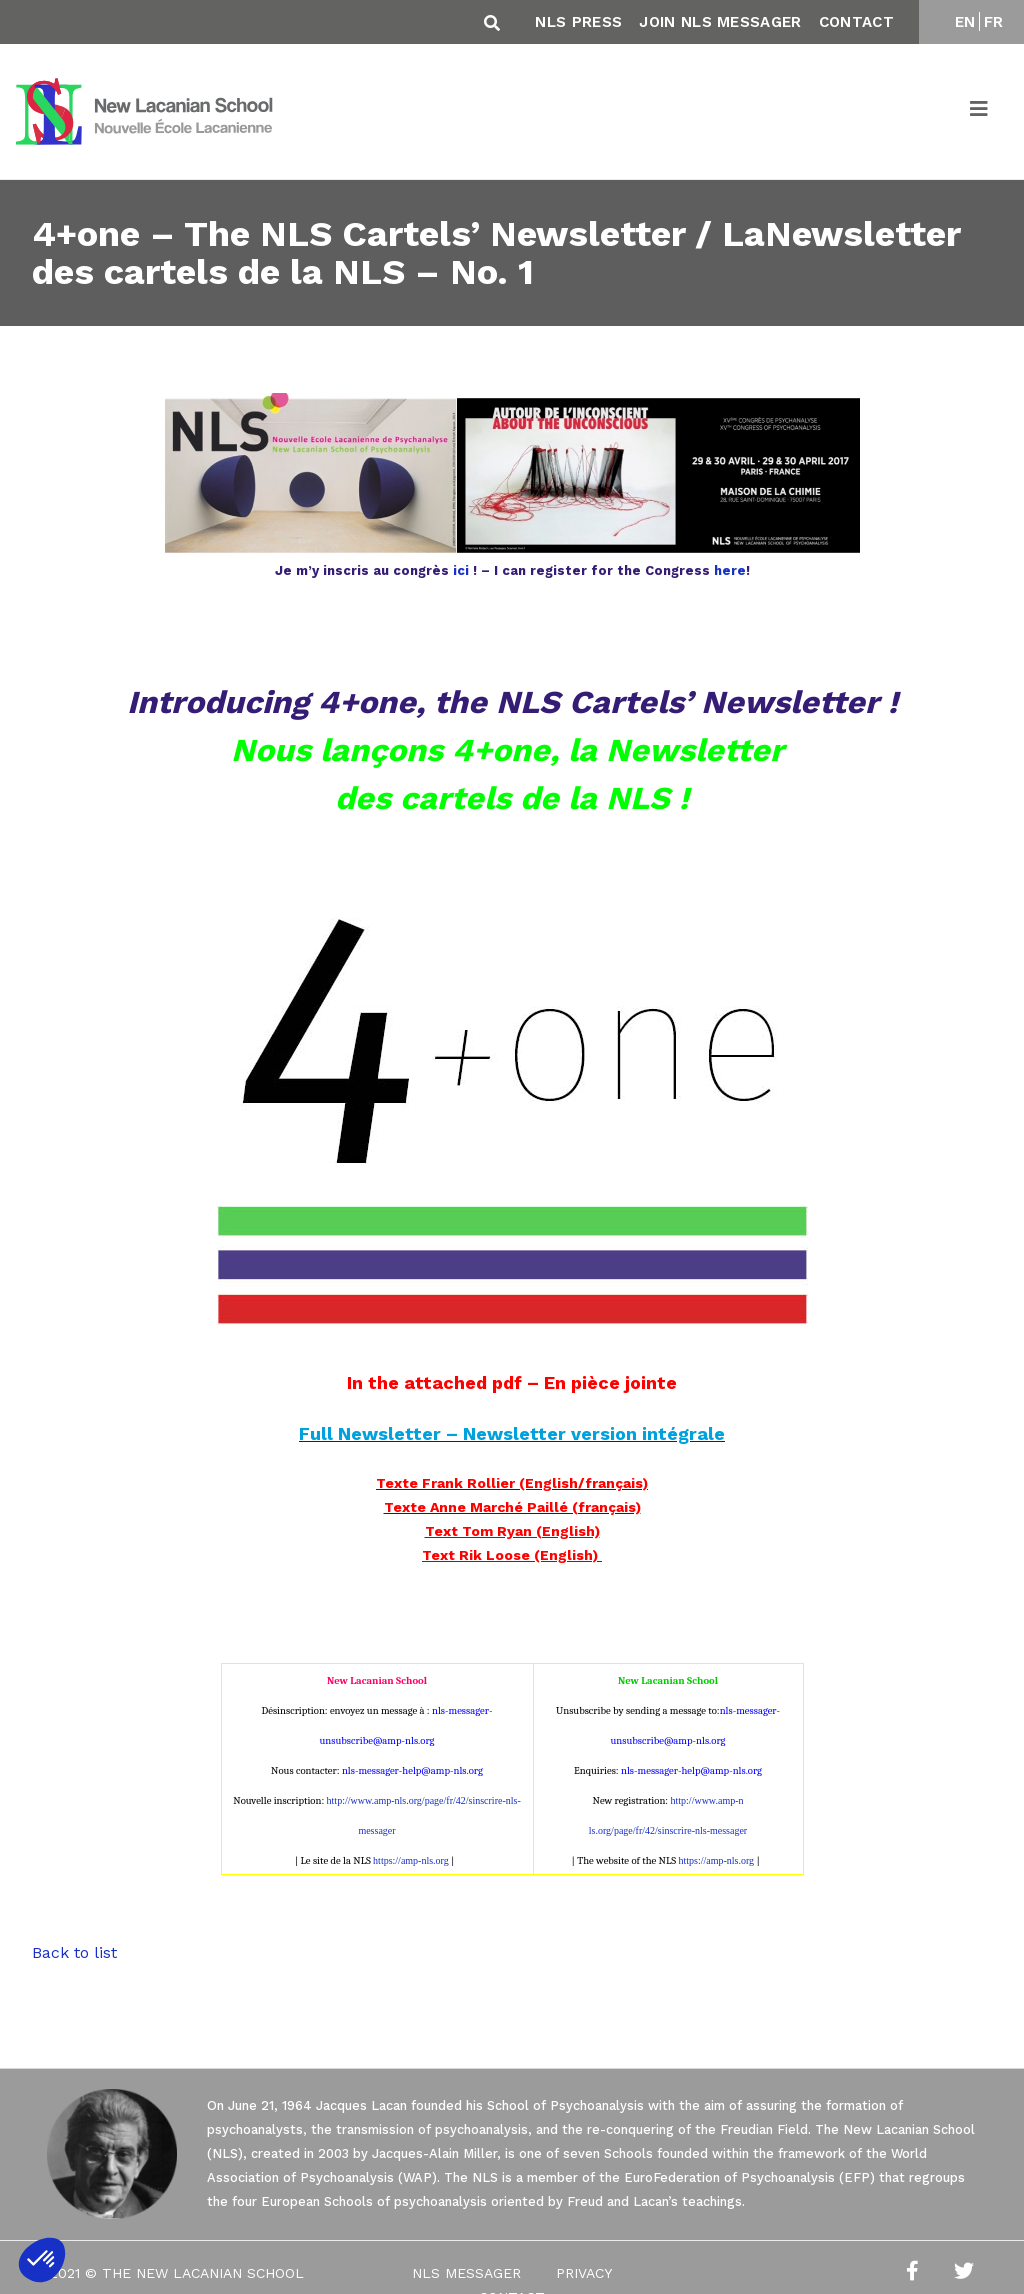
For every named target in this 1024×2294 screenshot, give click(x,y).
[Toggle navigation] (980, 112)
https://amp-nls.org (411, 1860)
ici (461, 570)
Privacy (584, 2273)
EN (965, 22)
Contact (856, 22)
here (730, 570)
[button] (42, 2260)
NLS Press (578, 22)
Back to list (74, 1952)
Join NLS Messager (720, 22)
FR (994, 22)
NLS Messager (466, 2273)
